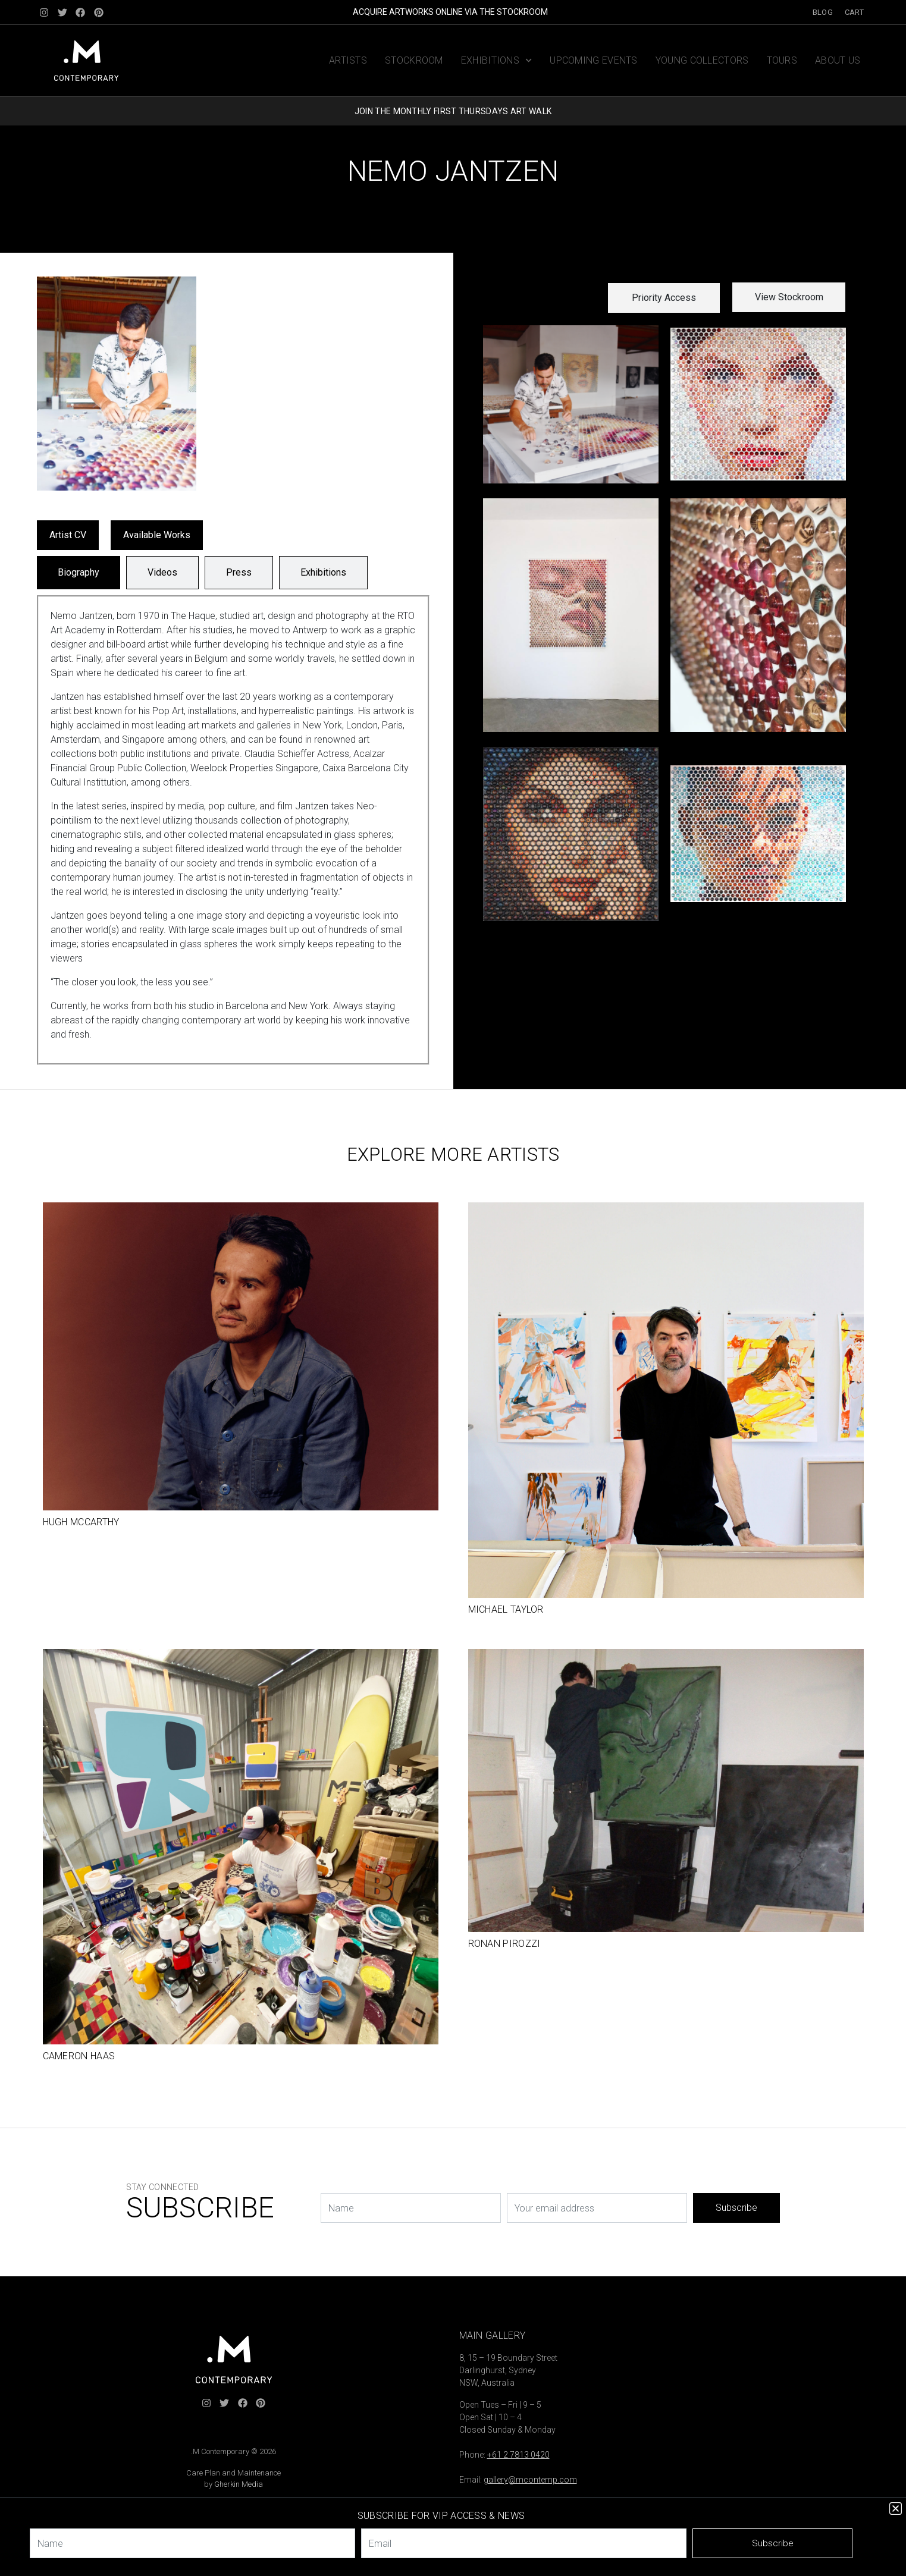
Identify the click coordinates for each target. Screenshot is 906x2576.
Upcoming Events (594, 60)
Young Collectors (702, 60)
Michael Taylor (506, 1609)
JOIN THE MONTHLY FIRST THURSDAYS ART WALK (453, 111)
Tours (782, 60)
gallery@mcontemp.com (530, 2479)
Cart (854, 12)
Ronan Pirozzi (504, 1943)
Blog (823, 12)
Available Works (156, 535)
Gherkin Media (238, 2484)
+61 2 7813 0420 (518, 2454)
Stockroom (414, 60)
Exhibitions (496, 60)
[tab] (78, 572)
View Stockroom (789, 297)
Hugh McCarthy (81, 1522)
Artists (348, 60)
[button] (663, 297)
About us (837, 60)
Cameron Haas (79, 2056)
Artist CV (67, 535)
